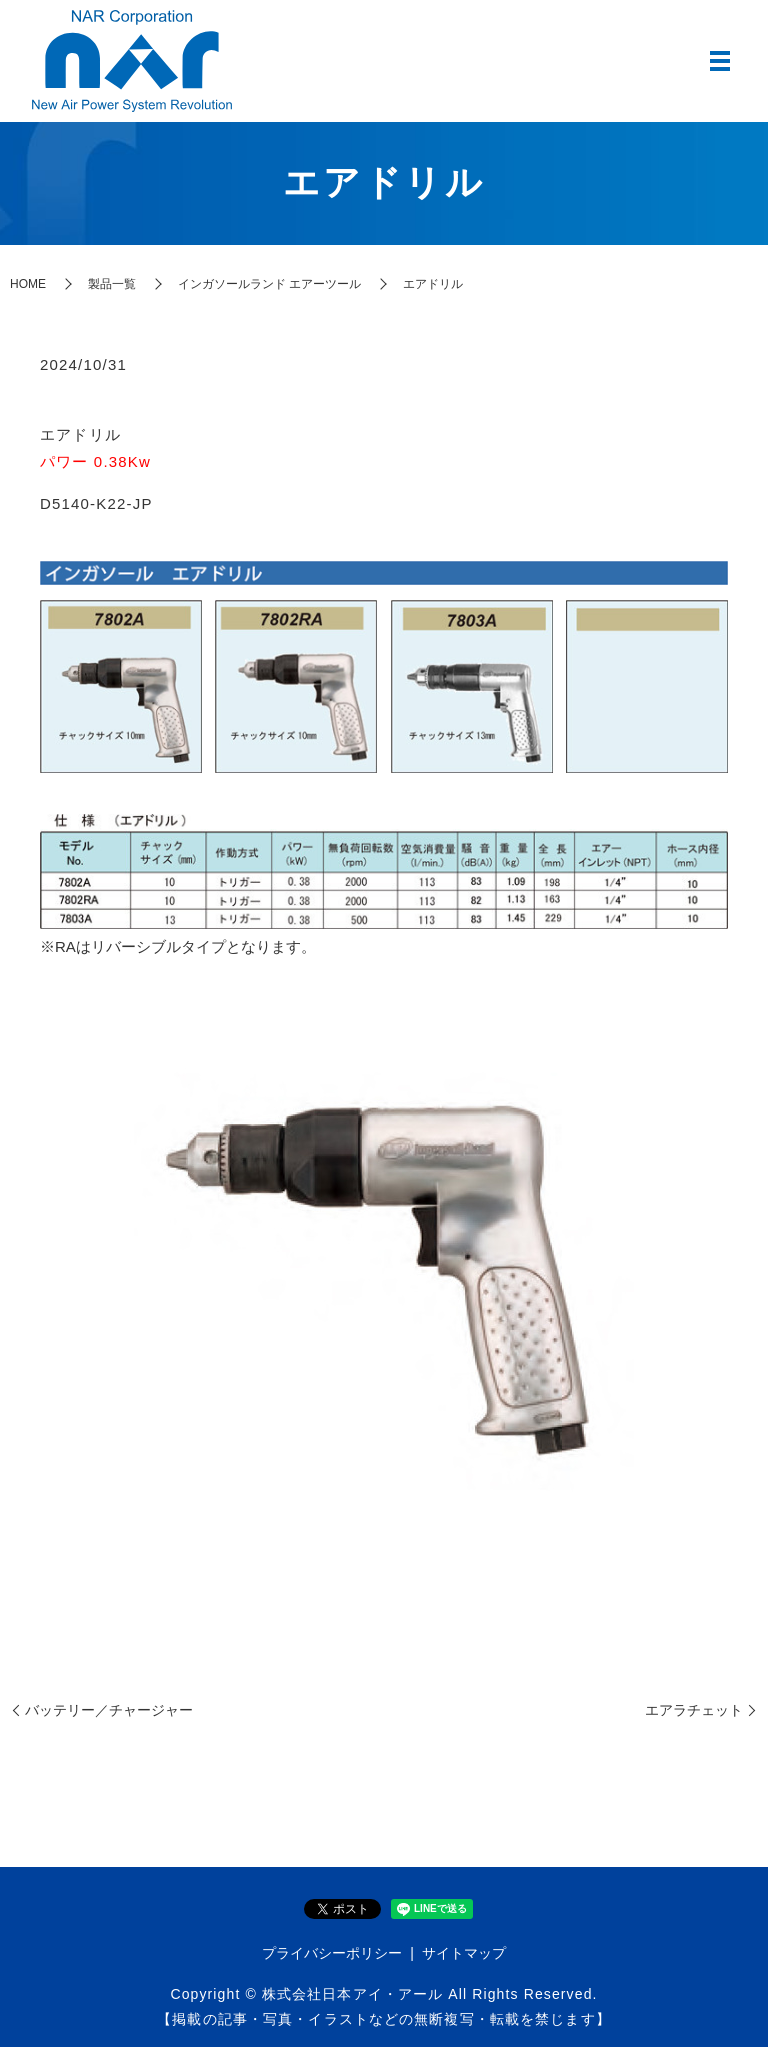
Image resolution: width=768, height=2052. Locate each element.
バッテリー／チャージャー (109, 1715)
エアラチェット (694, 1715)
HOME (28, 289)
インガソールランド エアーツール (269, 289)
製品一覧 (112, 289)
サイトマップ (464, 1959)
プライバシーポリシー (332, 1959)
